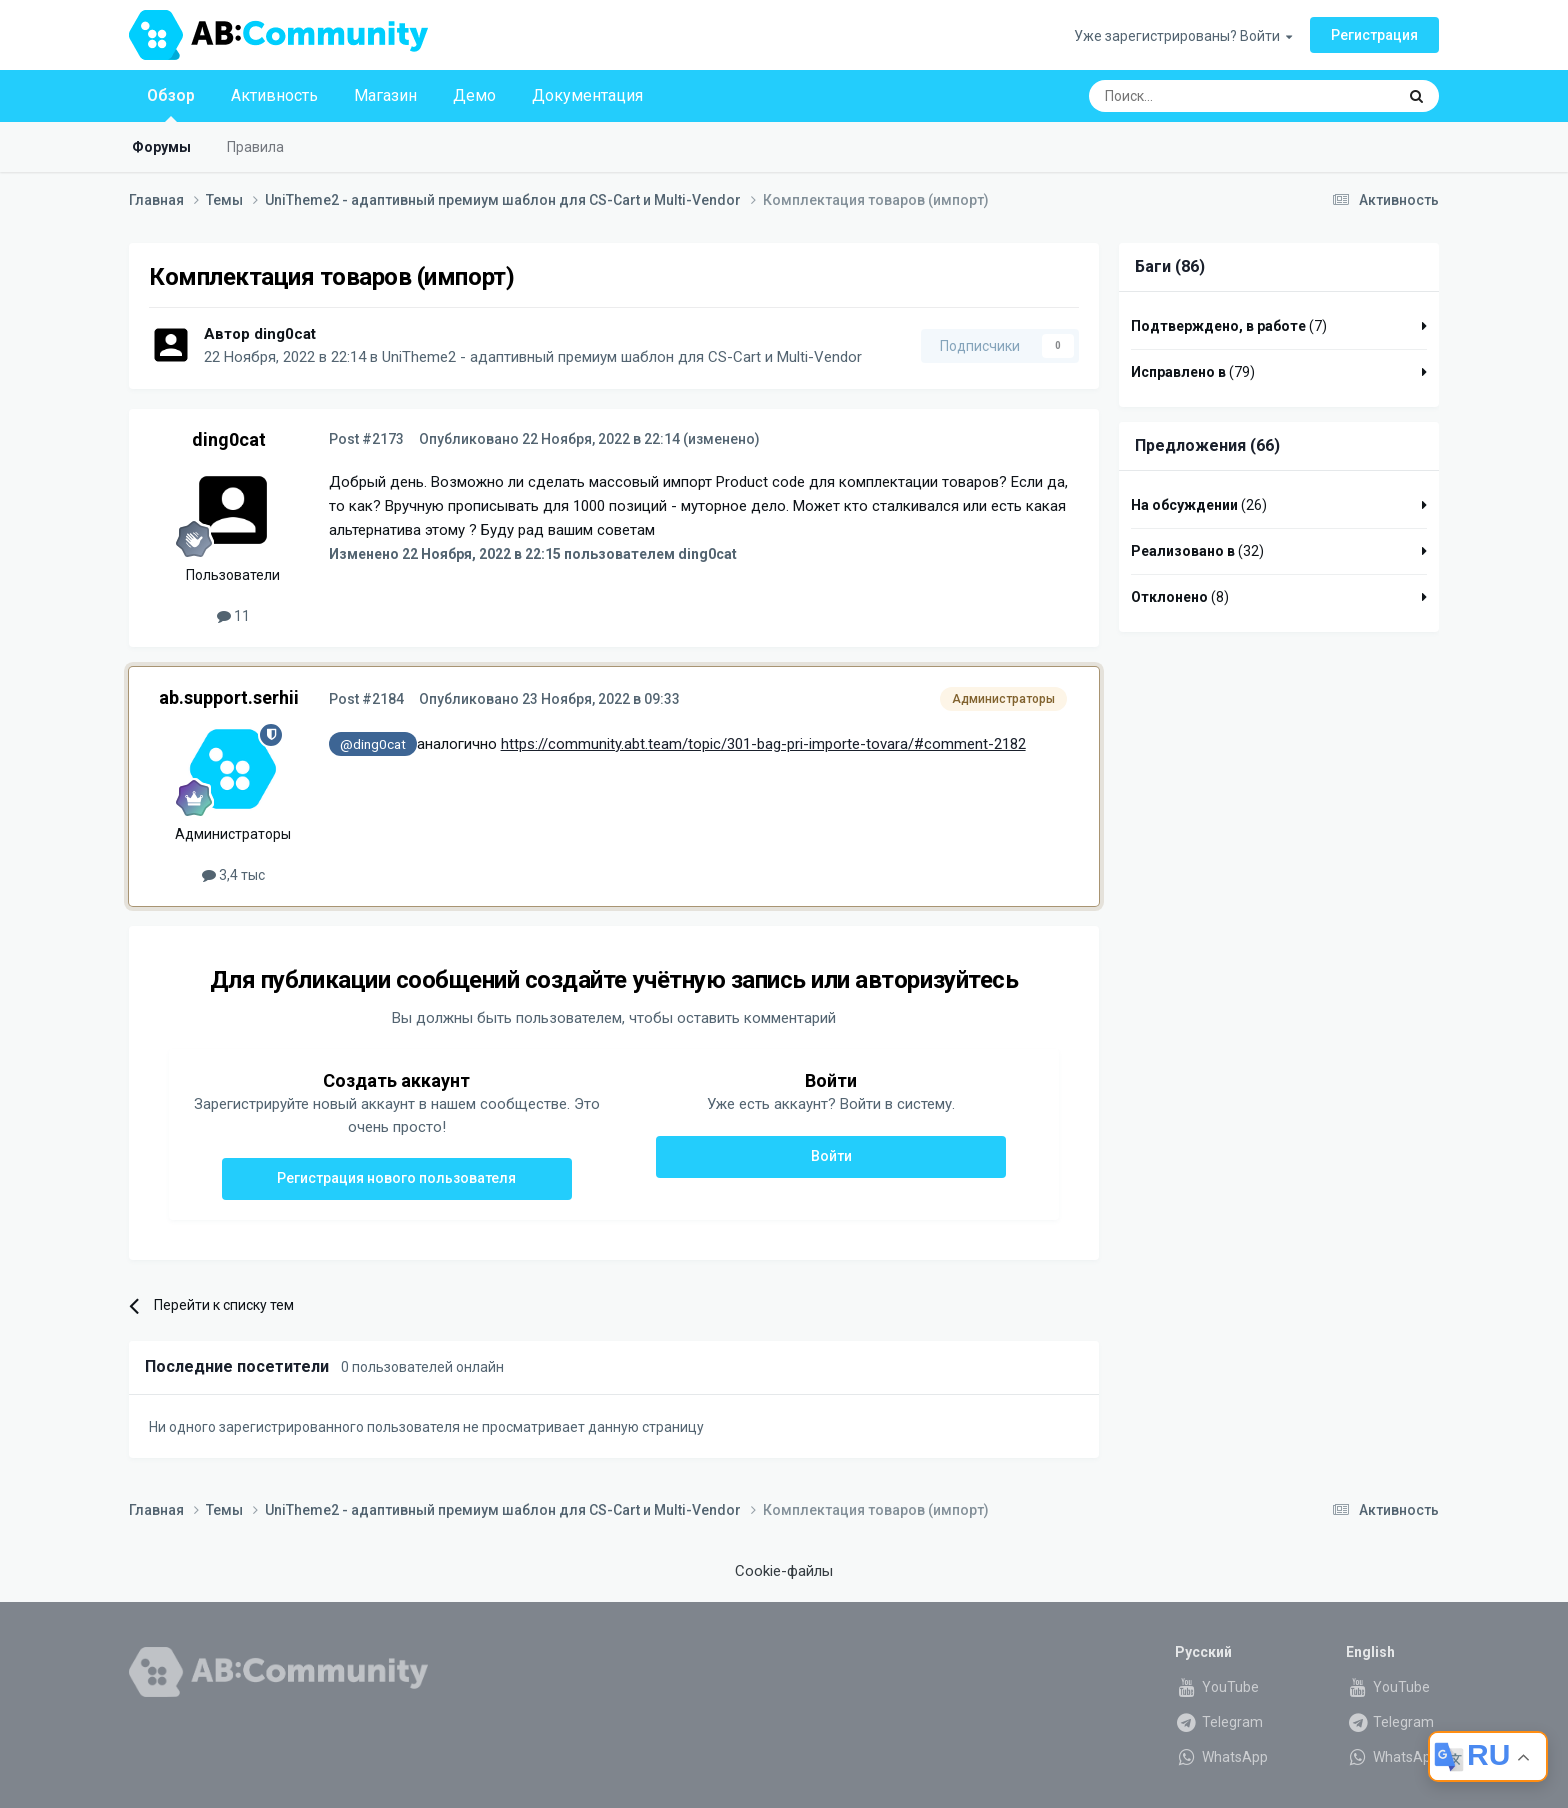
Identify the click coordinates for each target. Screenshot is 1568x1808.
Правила (255, 147)
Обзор (171, 104)
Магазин (385, 95)
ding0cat (285, 334)
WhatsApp (1221, 1757)
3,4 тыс (233, 875)
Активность (274, 95)
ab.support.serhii (229, 697)
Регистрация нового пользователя (396, 1178)
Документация (587, 95)
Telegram (1219, 1722)
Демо (474, 95)
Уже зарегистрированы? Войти (1183, 36)
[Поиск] (1196, 96)
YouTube (1217, 1687)
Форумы (161, 147)
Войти (831, 1156)
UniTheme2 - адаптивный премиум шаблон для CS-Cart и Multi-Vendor (622, 357)
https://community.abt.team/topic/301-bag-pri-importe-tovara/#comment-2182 (763, 744)
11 (233, 616)
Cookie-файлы (784, 1571)
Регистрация (1374, 35)
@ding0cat (373, 744)
